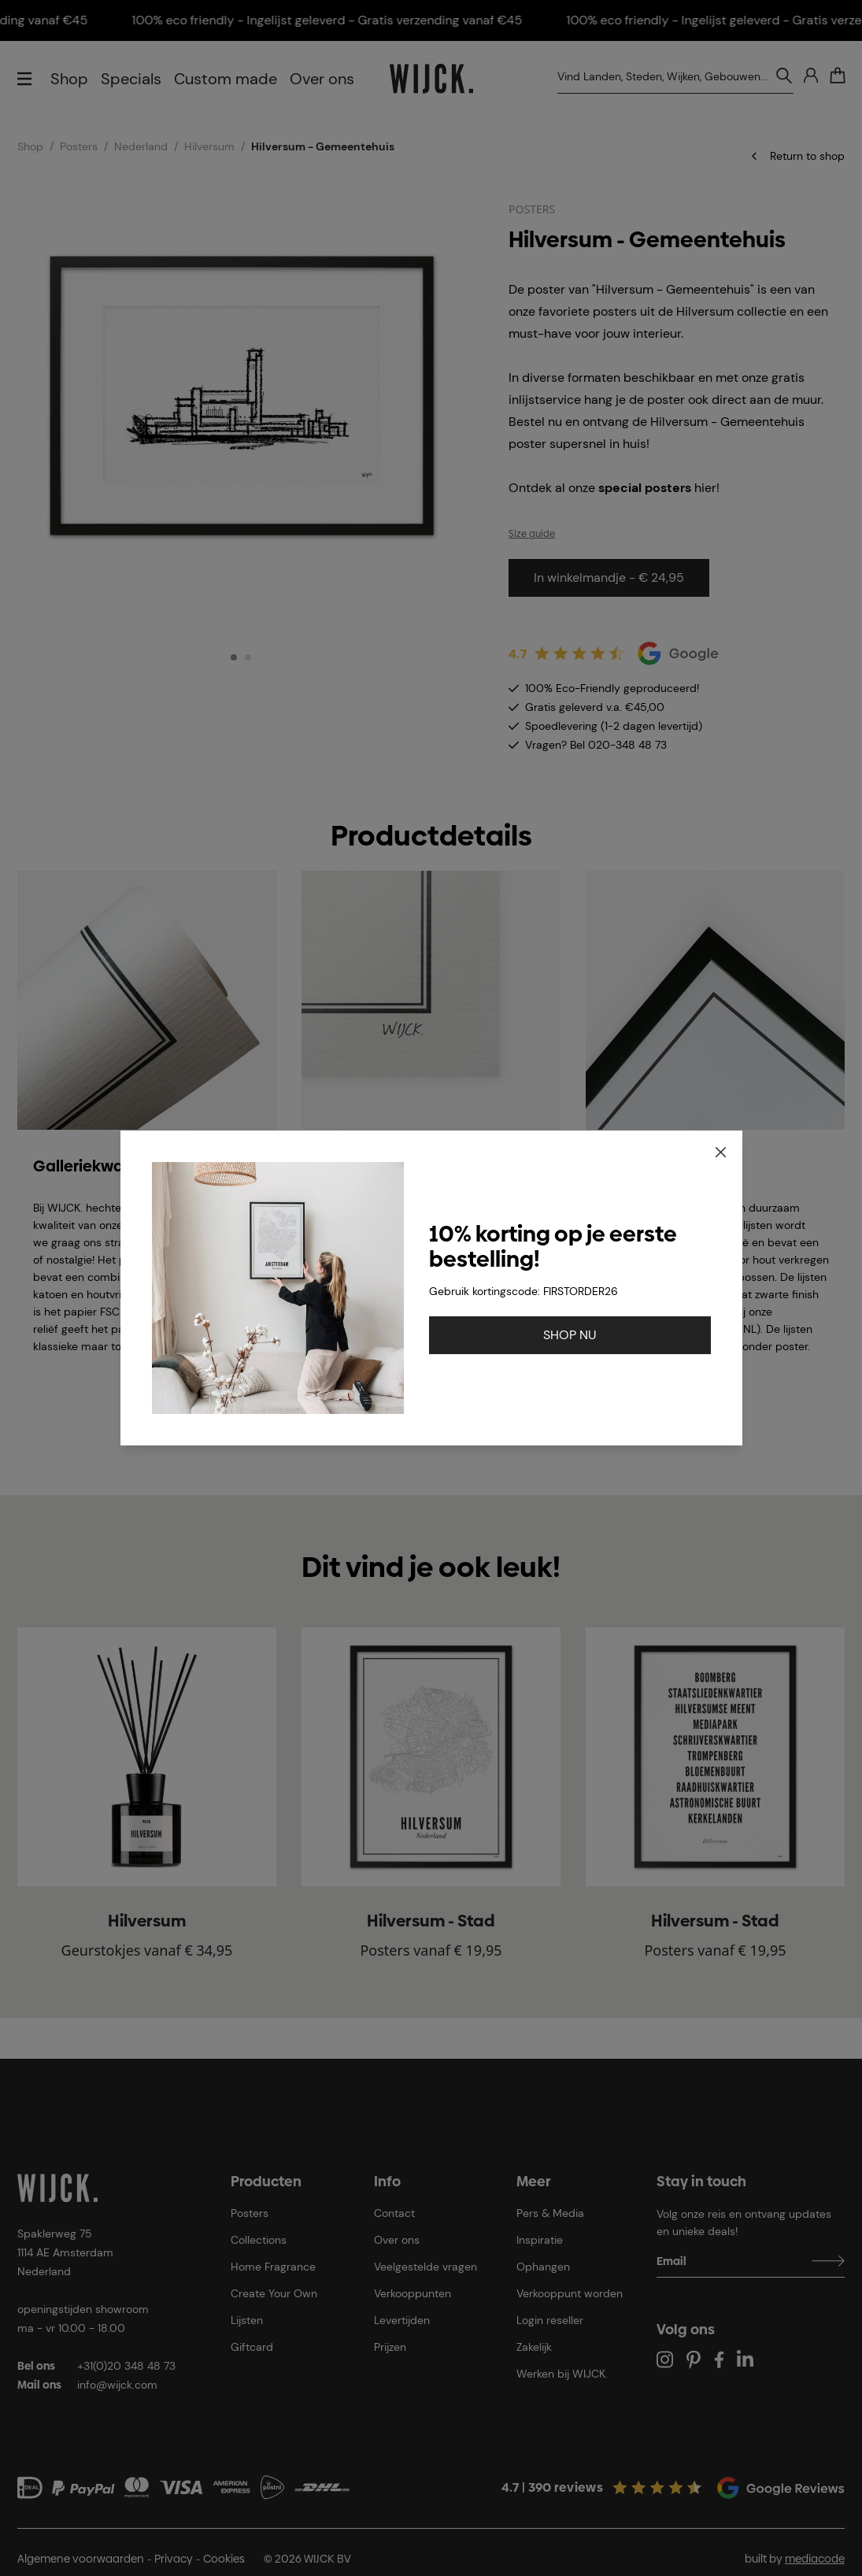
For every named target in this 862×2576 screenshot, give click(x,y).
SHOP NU (570, 1335)
